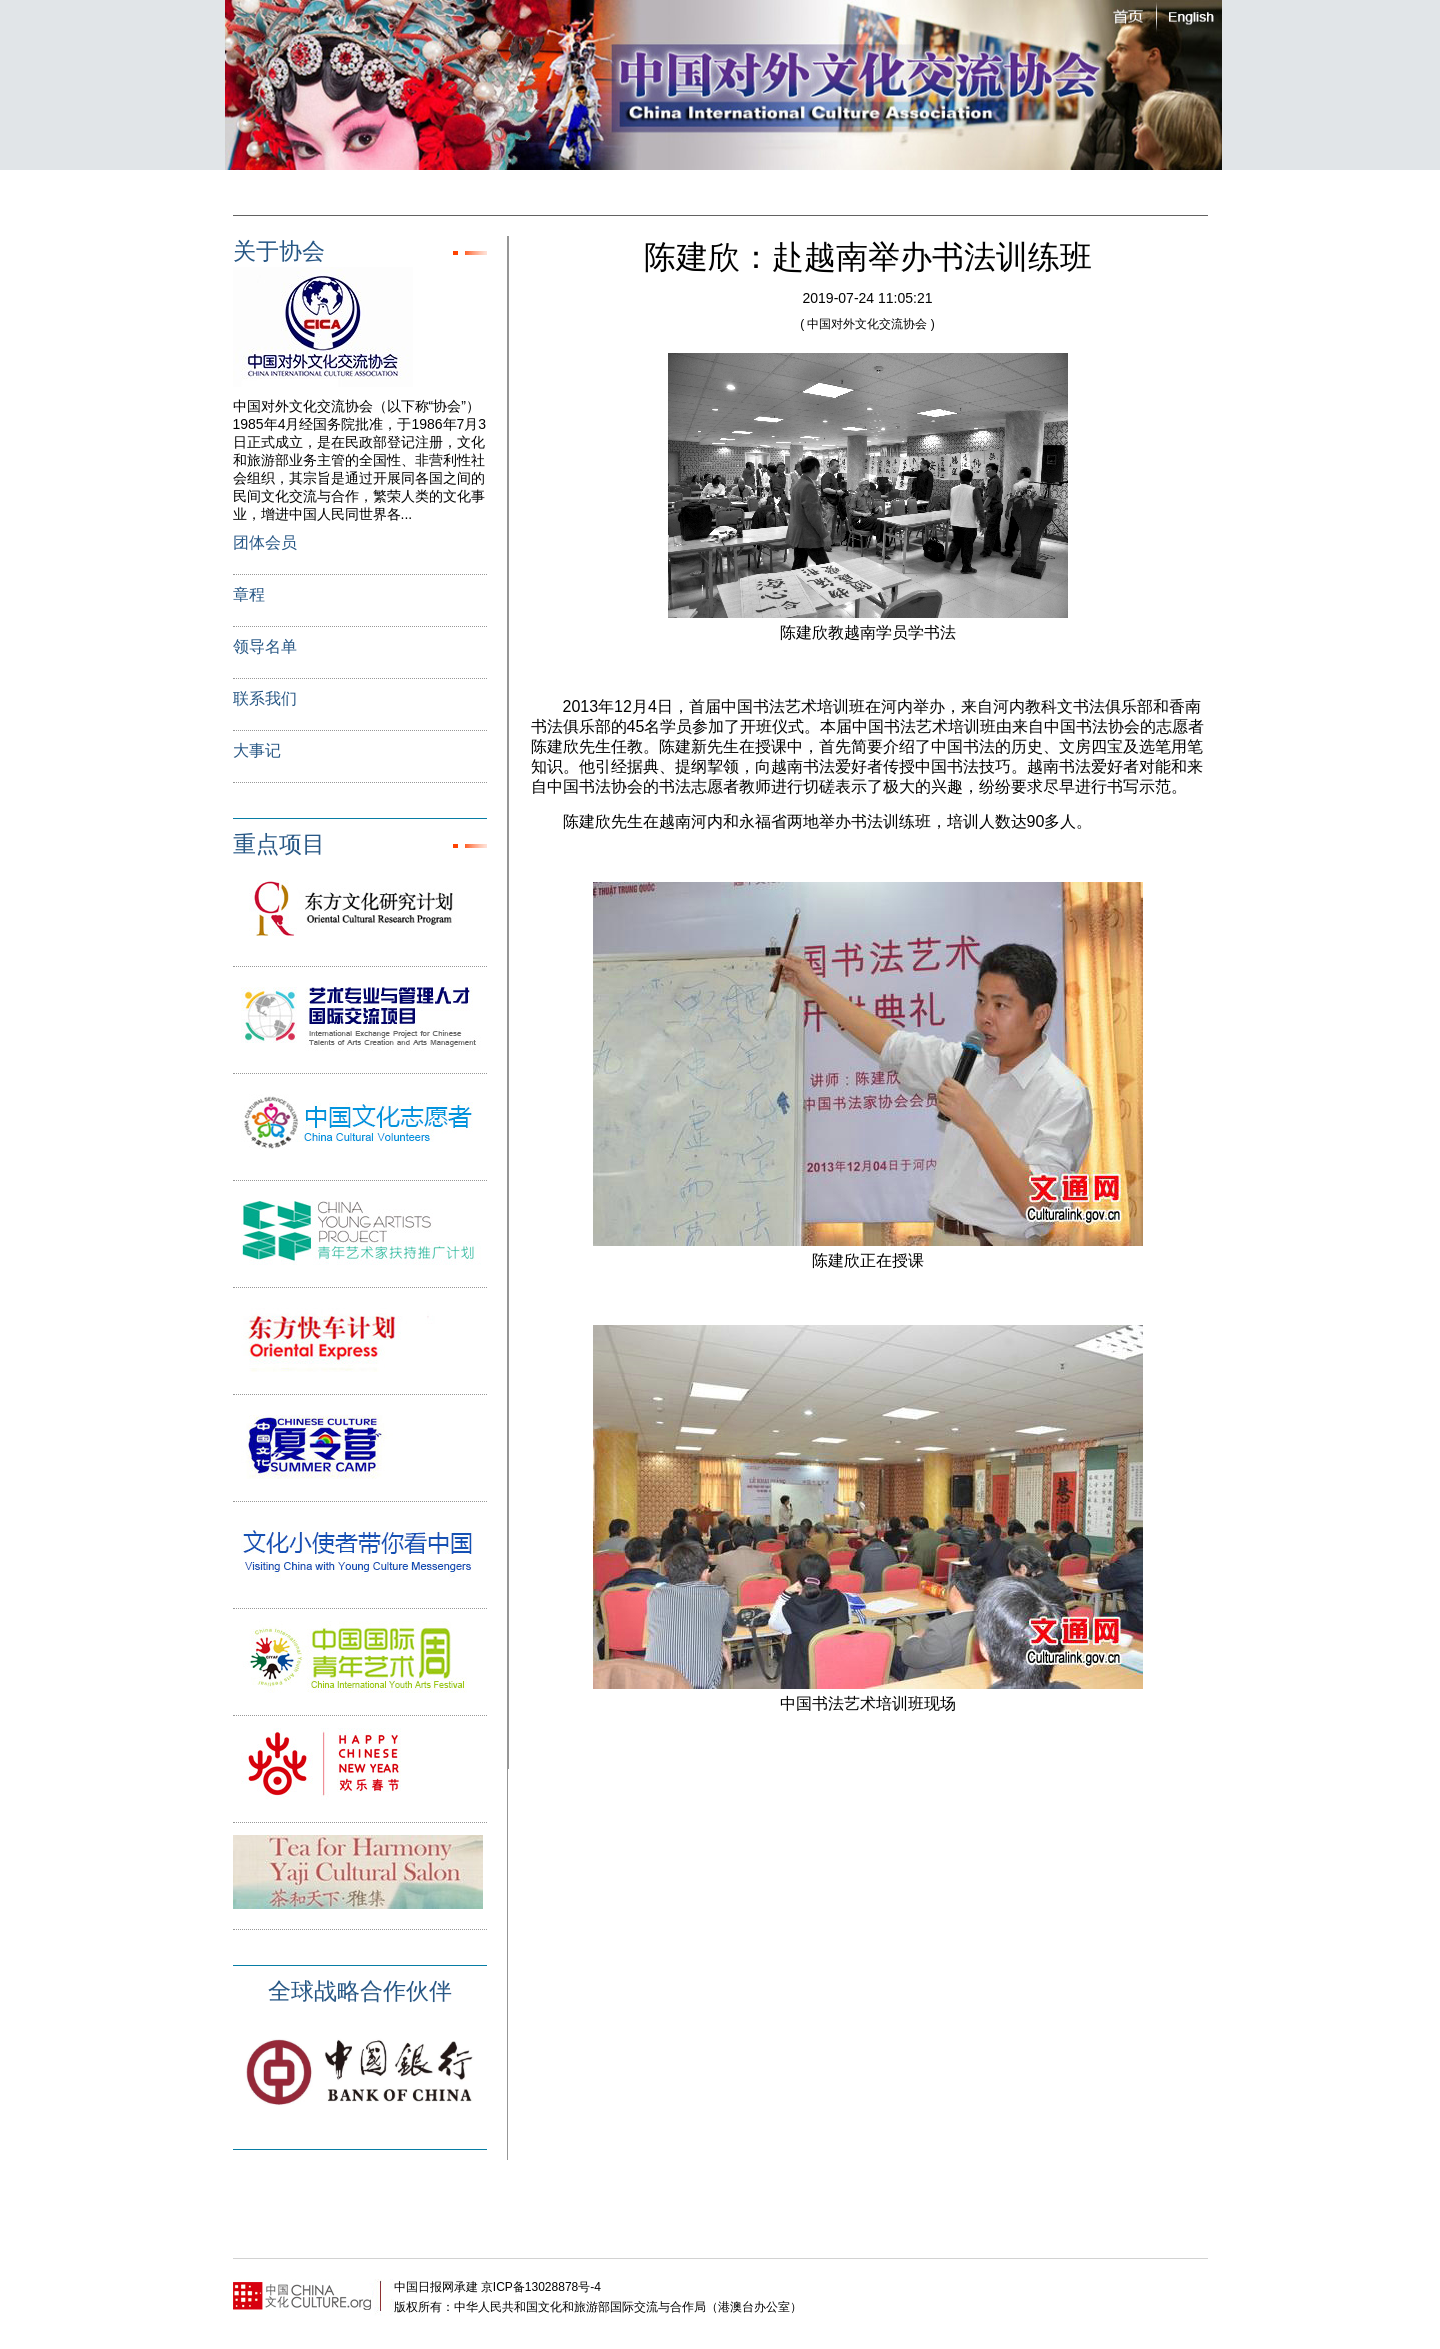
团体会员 (265, 542)
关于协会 (279, 251)
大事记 (257, 750)
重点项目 (279, 844)
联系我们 (265, 698)
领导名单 (265, 646)
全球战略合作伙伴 (360, 1991)
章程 (249, 594)
